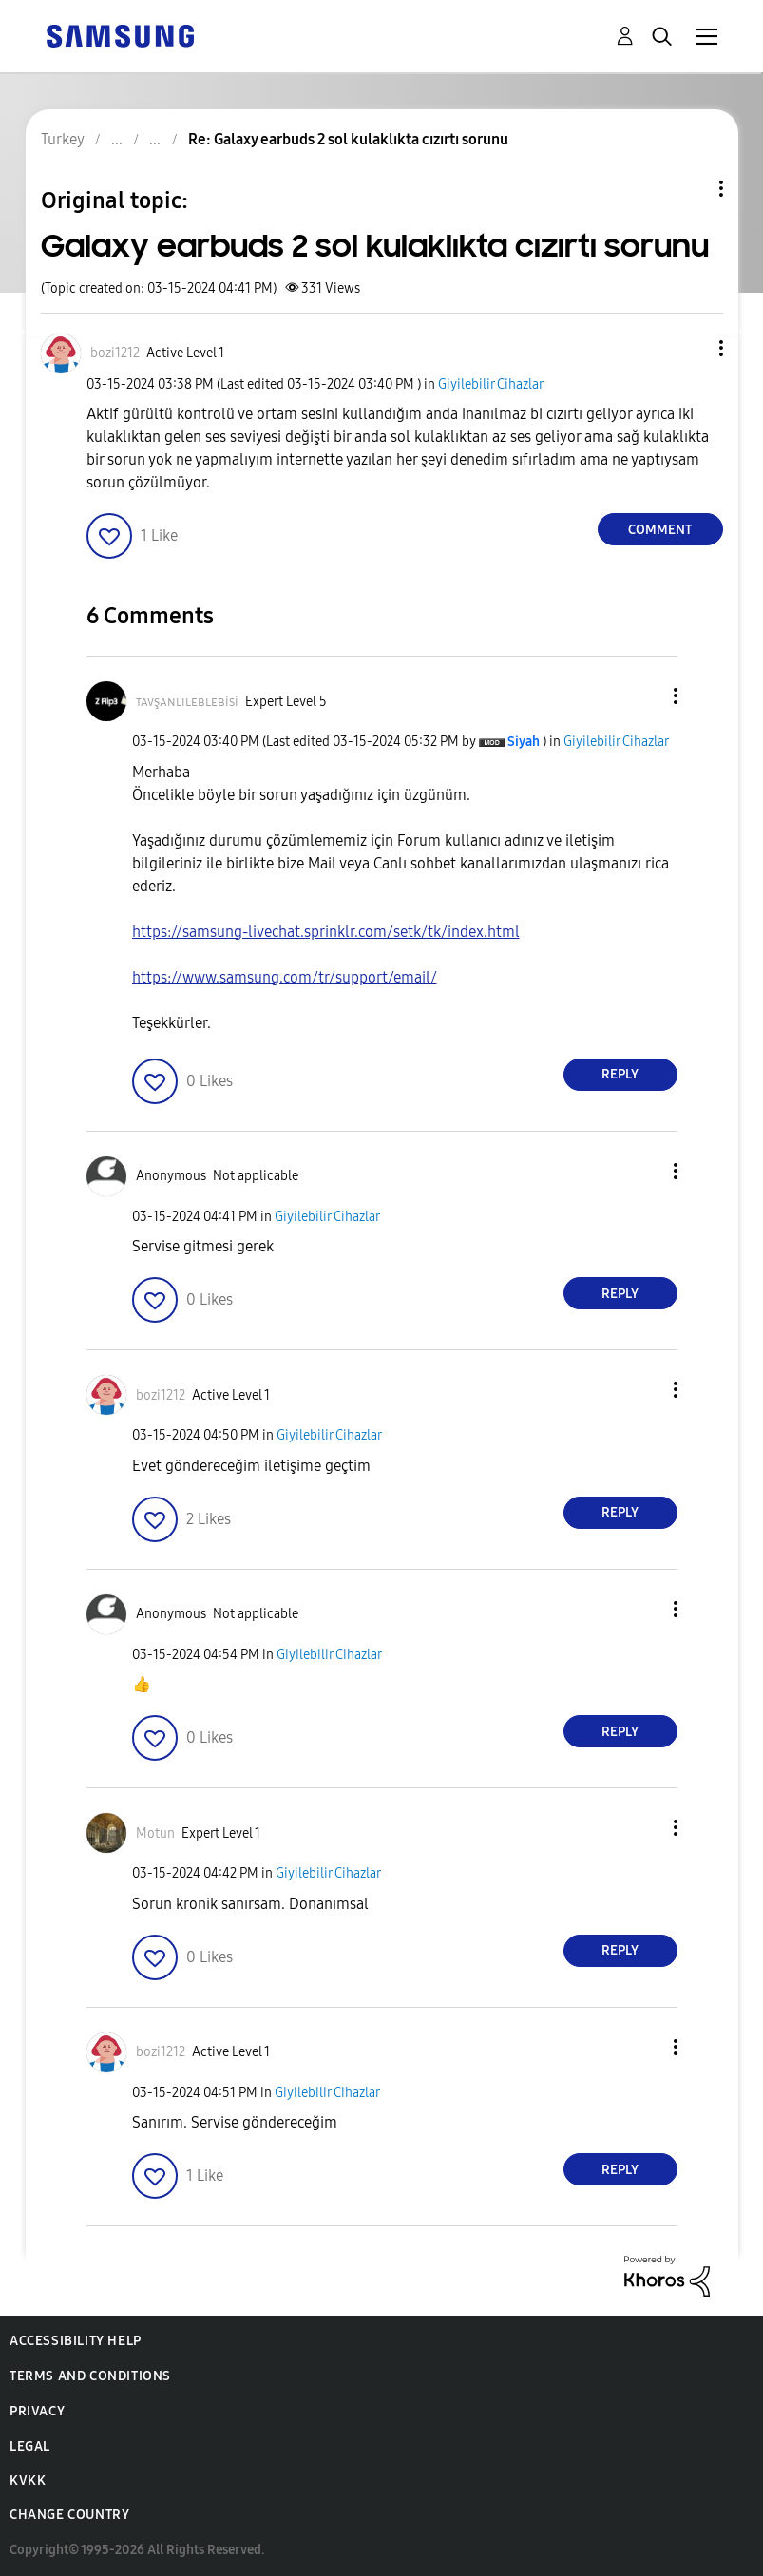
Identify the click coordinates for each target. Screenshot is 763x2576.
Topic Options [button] (689, 188)
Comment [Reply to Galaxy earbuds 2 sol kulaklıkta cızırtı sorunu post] (660, 530)
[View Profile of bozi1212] (115, 353)
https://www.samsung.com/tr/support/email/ (284, 977)
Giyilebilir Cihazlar (491, 384)
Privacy (37, 2411)
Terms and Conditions (90, 2376)
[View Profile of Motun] (155, 1833)
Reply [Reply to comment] (620, 1074)
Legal (30, 2446)
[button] (689, 348)
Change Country (69, 2515)
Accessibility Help (76, 2341)
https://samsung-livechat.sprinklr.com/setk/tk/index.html (326, 932)
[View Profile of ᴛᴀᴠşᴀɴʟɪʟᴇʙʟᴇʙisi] (187, 702)
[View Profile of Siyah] (523, 742)
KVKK (28, 2480)
